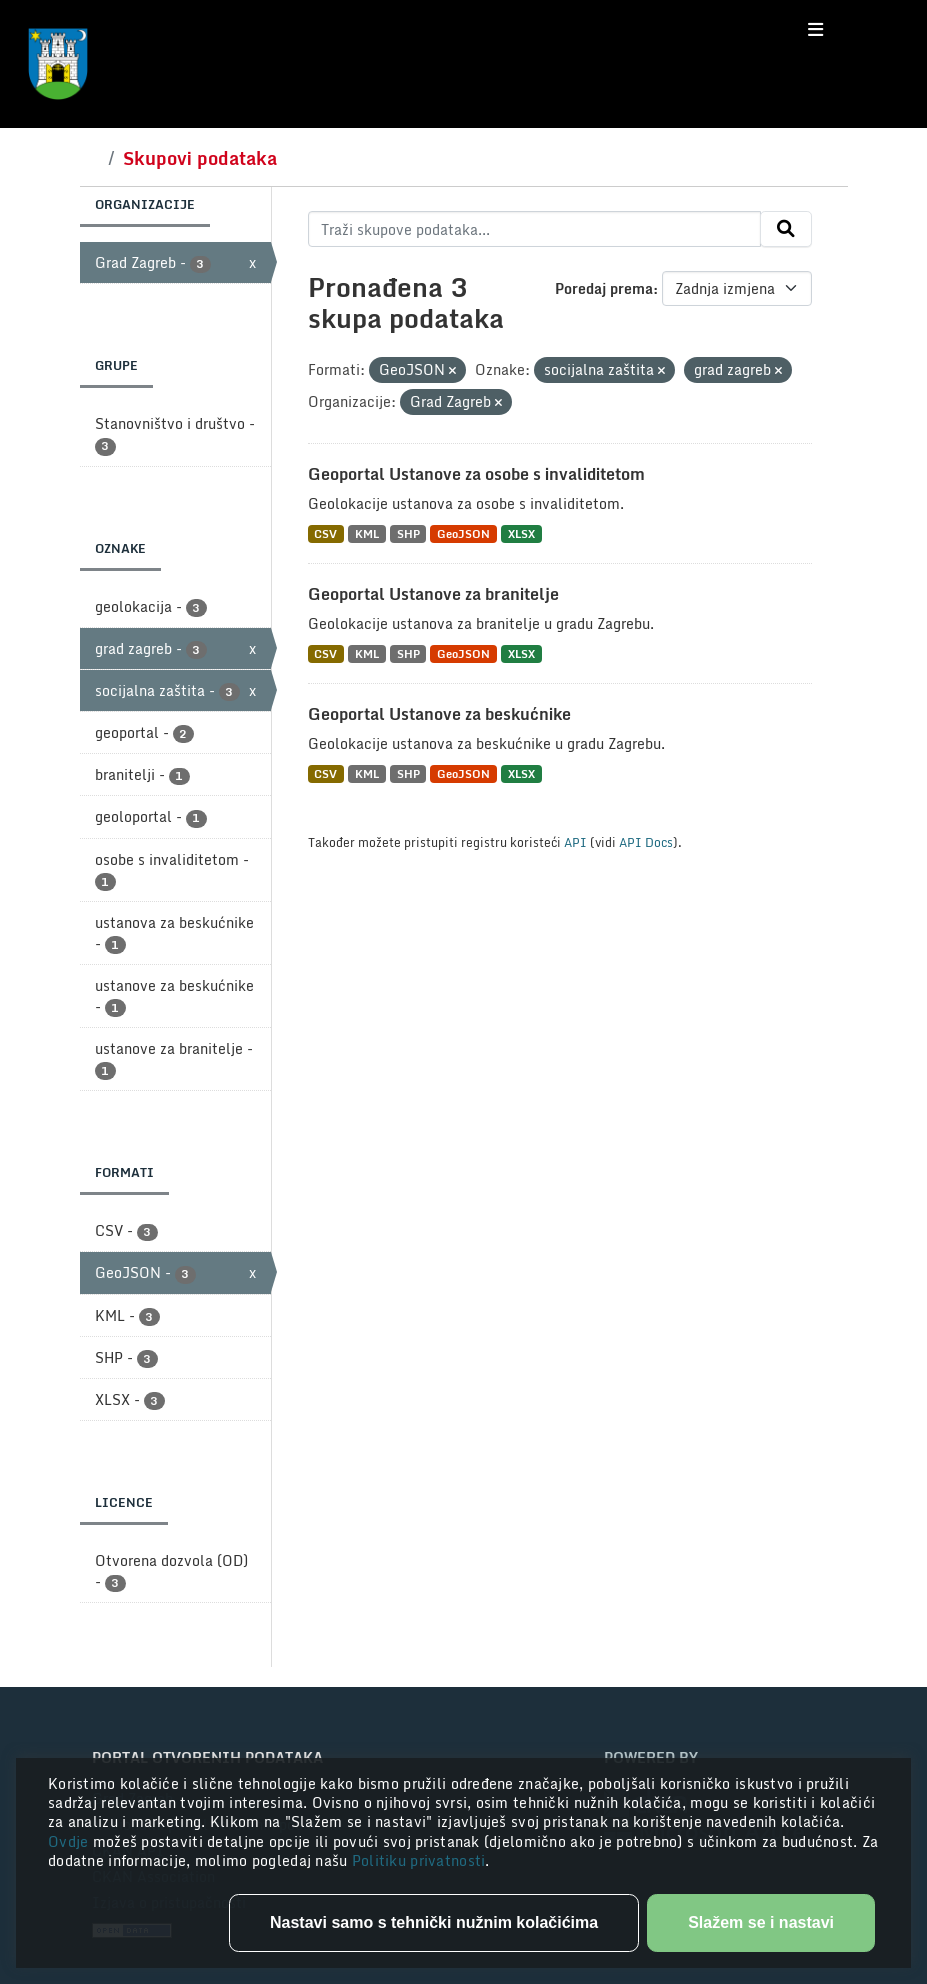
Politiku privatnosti (419, 1860)
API (575, 842)
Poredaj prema (604, 288)
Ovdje (70, 1841)
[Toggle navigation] (815, 30)
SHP (408, 533)
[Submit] (786, 229)
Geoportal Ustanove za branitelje (433, 594)
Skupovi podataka (200, 158)
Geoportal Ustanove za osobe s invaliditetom (476, 474)
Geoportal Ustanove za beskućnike (439, 714)
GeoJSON (463, 533)
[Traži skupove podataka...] (534, 229)
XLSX (521, 533)
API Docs (646, 842)
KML (367, 533)
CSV (325, 533)
